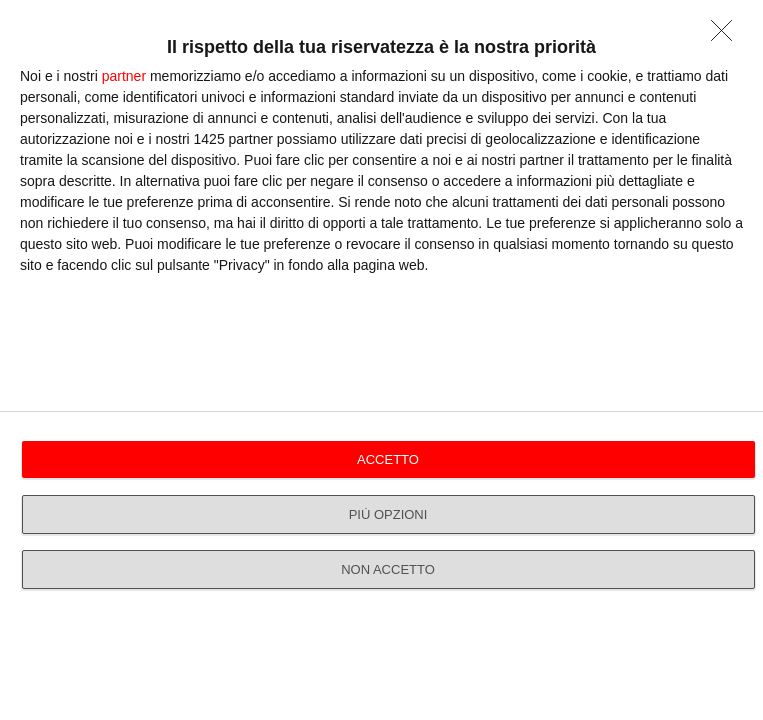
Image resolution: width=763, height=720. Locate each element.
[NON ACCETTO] (727, 36)
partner (124, 76)
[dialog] (381, 360)
